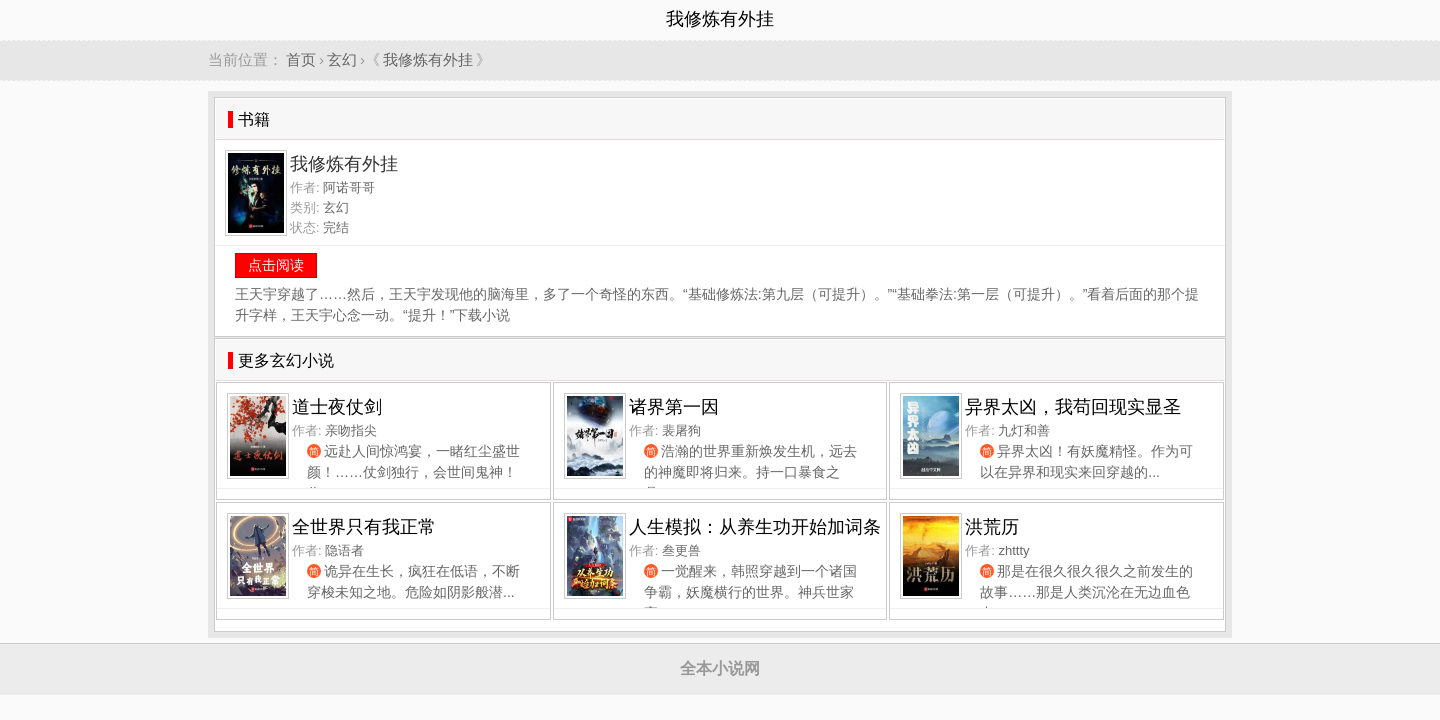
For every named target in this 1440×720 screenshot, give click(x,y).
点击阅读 (276, 265)
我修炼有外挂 (428, 59)
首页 (301, 59)
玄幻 (342, 59)
